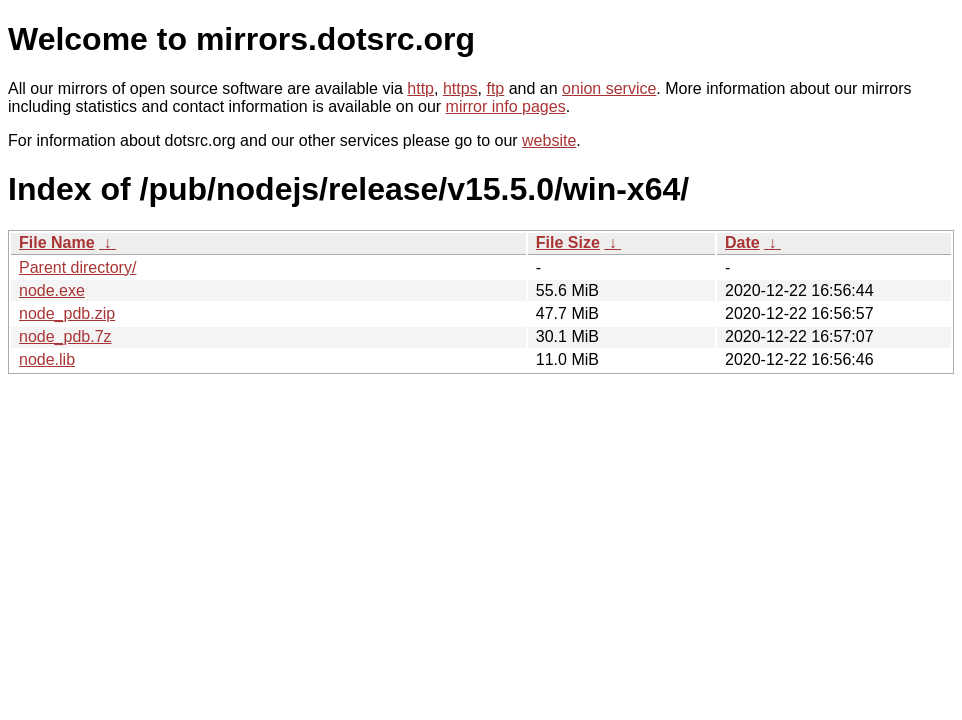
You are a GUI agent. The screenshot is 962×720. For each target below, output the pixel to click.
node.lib (47, 359)
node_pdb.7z (65, 336)
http (420, 88)
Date (742, 242)
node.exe (52, 290)
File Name (57, 242)
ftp (495, 88)
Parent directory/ (77, 267)
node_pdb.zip (67, 313)
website (549, 140)
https (460, 88)
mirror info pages (506, 106)
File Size (568, 242)
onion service (609, 88)
